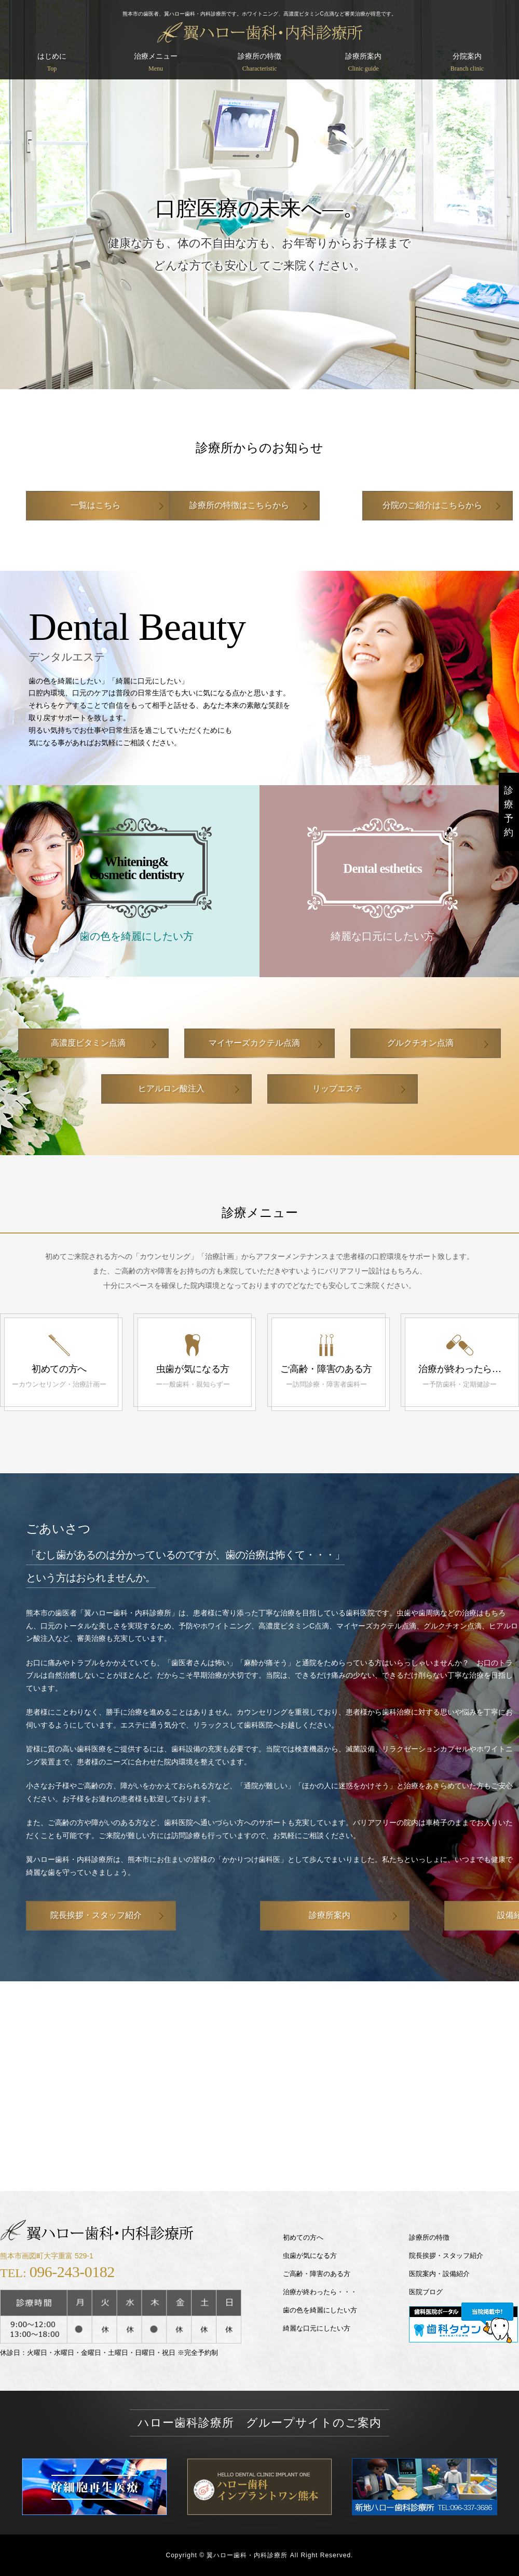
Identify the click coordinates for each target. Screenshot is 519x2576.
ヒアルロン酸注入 (171, 1088)
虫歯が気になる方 (310, 2255)
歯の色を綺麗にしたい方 (320, 2310)
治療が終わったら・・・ (320, 2292)
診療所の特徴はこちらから (254, 505)
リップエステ (337, 1088)
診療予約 (509, 811)
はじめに (51, 63)
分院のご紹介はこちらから (412, 505)
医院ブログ (426, 2292)
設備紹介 (428, 1915)
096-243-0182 (72, 2271)
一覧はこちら (96, 505)
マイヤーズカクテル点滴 (254, 1042)
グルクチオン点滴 (420, 1042)
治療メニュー (155, 63)
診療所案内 (363, 63)
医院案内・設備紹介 (439, 2274)
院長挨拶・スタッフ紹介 (96, 1915)
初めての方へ (303, 2237)
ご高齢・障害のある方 (316, 2274)
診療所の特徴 (259, 63)
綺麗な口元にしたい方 (316, 2328)
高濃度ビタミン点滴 (88, 1042)
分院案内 (467, 63)
